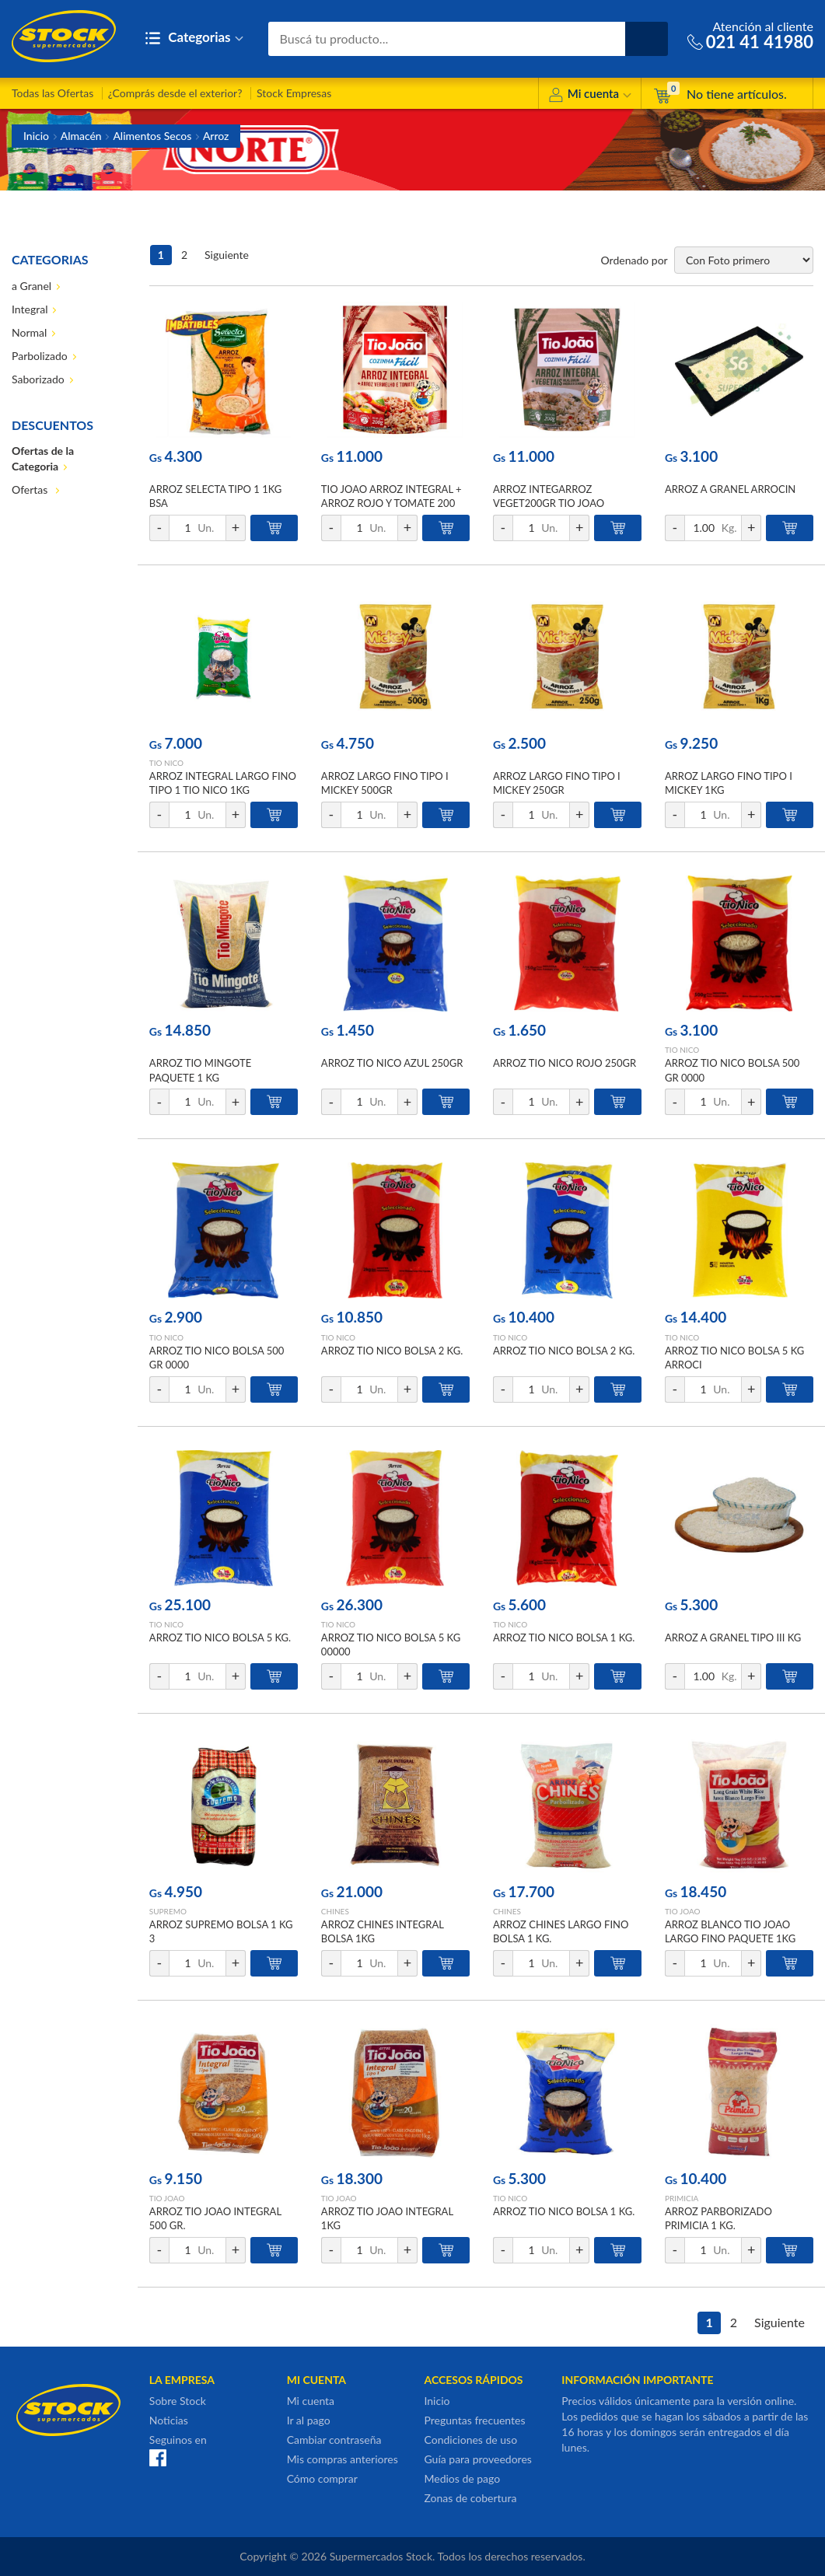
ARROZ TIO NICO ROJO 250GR (564, 1063)
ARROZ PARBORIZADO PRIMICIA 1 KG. (718, 2218)
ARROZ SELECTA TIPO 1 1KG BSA (215, 496)
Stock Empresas (294, 93)
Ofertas (31, 489)
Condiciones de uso (470, 2439)
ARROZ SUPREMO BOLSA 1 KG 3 (221, 1931)
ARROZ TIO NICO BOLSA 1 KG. (563, 1637)
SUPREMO (168, 1911)
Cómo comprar (322, 2478)
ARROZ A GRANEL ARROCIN (730, 489)
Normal (29, 332)
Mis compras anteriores (342, 2459)
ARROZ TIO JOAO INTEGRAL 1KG (387, 2218)
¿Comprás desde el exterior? (175, 93)
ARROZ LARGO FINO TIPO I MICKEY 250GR (556, 783)
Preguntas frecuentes (474, 2420)
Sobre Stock (177, 2400)
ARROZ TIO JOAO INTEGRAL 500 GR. (215, 2218)
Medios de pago (462, 2478)
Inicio (36, 135)
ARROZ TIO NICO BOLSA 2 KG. (392, 1350)
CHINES (335, 1911)
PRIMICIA (681, 2198)
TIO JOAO (683, 1911)
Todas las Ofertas (52, 93)
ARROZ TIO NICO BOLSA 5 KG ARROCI (734, 1357)
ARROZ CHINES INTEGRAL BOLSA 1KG (382, 1931)
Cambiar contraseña (334, 2439)
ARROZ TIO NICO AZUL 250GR (392, 1063)
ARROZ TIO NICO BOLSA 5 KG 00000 (390, 1644)
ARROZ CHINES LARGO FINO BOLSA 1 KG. (561, 1931)
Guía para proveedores (477, 2459)
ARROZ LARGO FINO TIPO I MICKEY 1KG (728, 783)
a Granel (31, 285)
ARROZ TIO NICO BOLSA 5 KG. (220, 1637)
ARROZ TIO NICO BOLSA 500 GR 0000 (732, 1070)
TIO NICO (166, 762)
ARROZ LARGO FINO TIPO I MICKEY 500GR (385, 783)
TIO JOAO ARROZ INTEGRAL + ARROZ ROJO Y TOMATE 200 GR (391, 503)
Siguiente (227, 254)
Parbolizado (40, 355)
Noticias (168, 2420)
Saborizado (38, 379)
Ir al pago (308, 2420)
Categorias (194, 38)
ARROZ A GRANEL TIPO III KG (733, 1637)
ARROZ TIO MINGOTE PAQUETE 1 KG (200, 1070)
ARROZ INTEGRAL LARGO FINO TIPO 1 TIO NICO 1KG (222, 783)
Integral (29, 309)
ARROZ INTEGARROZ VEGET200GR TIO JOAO (548, 496)
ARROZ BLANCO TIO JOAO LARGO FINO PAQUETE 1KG (730, 1931)
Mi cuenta (589, 96)
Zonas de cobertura (470, 2497)
